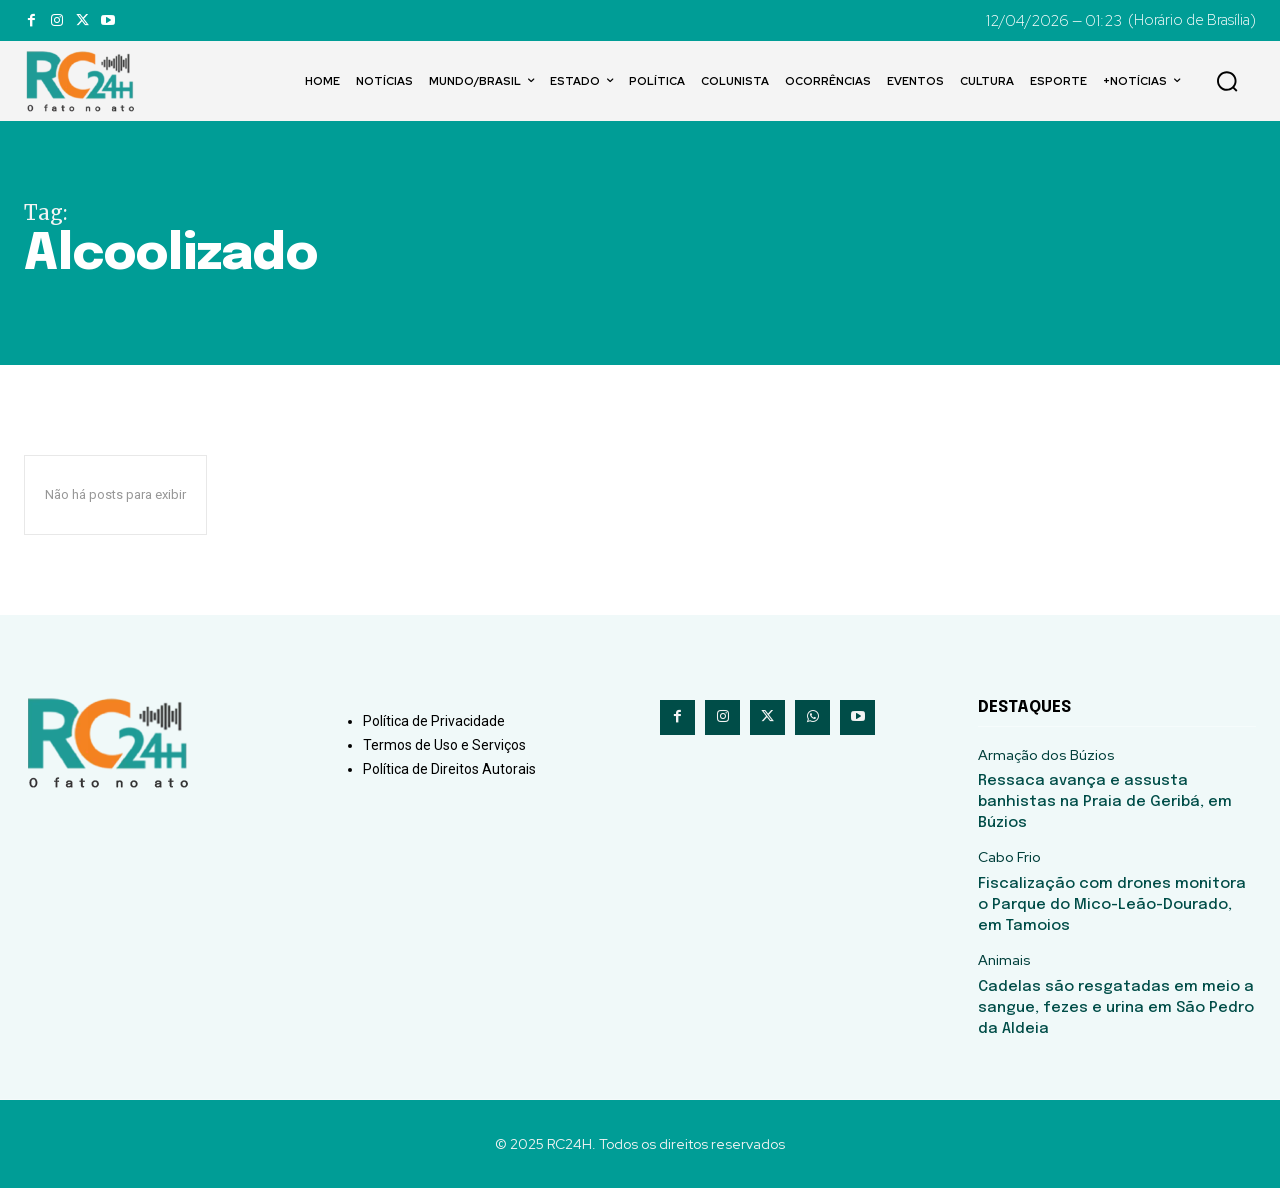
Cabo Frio (1009, 857)
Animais (1004, 960)
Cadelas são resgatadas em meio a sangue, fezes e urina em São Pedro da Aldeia (1116, 1008)
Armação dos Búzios (1046, 755)
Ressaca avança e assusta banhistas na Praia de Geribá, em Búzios (1105, 802)
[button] (1227, 81)
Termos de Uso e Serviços (444, 745)
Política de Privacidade (434, 721)
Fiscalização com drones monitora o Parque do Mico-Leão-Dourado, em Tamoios (1112, 905)
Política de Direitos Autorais (449, 769)
